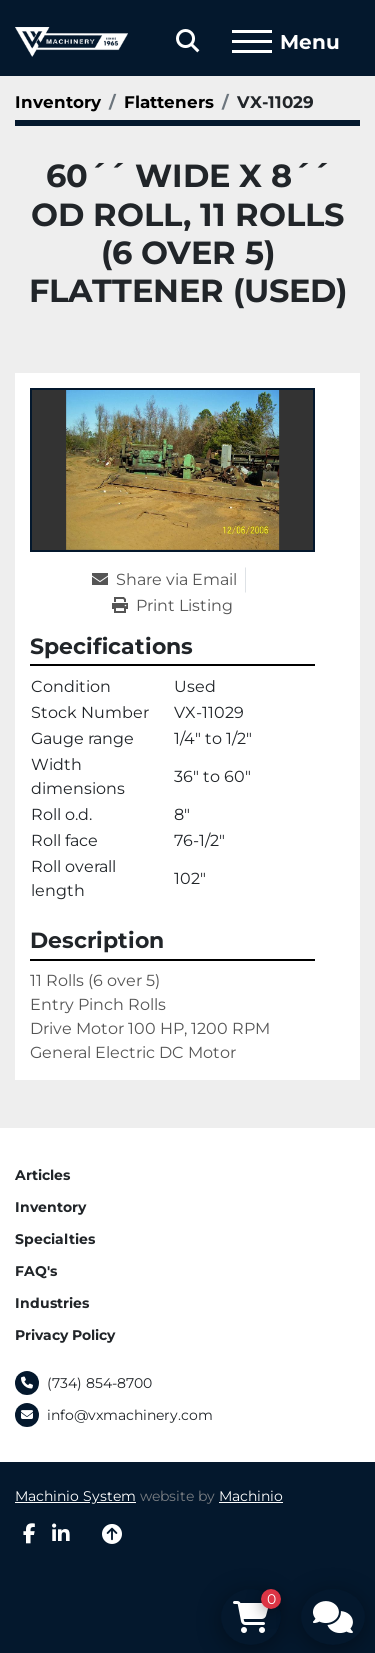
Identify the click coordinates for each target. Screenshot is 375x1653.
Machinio (251, 1496)
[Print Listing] (172, 606)
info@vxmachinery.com (130, 1415)
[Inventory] (58, 102)
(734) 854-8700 (99, 1383)
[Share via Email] (168, 580)
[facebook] (29, 1534)
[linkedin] (61, 1534)
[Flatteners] (169, 102)
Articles (42, 1175)
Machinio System (75, 1496)
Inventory (50, 1207)
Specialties (55, 1239)
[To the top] (112, 1534)
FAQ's (36, 1271)
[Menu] (252, 42)
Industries (52, 1303)
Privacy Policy (65, 1335)
